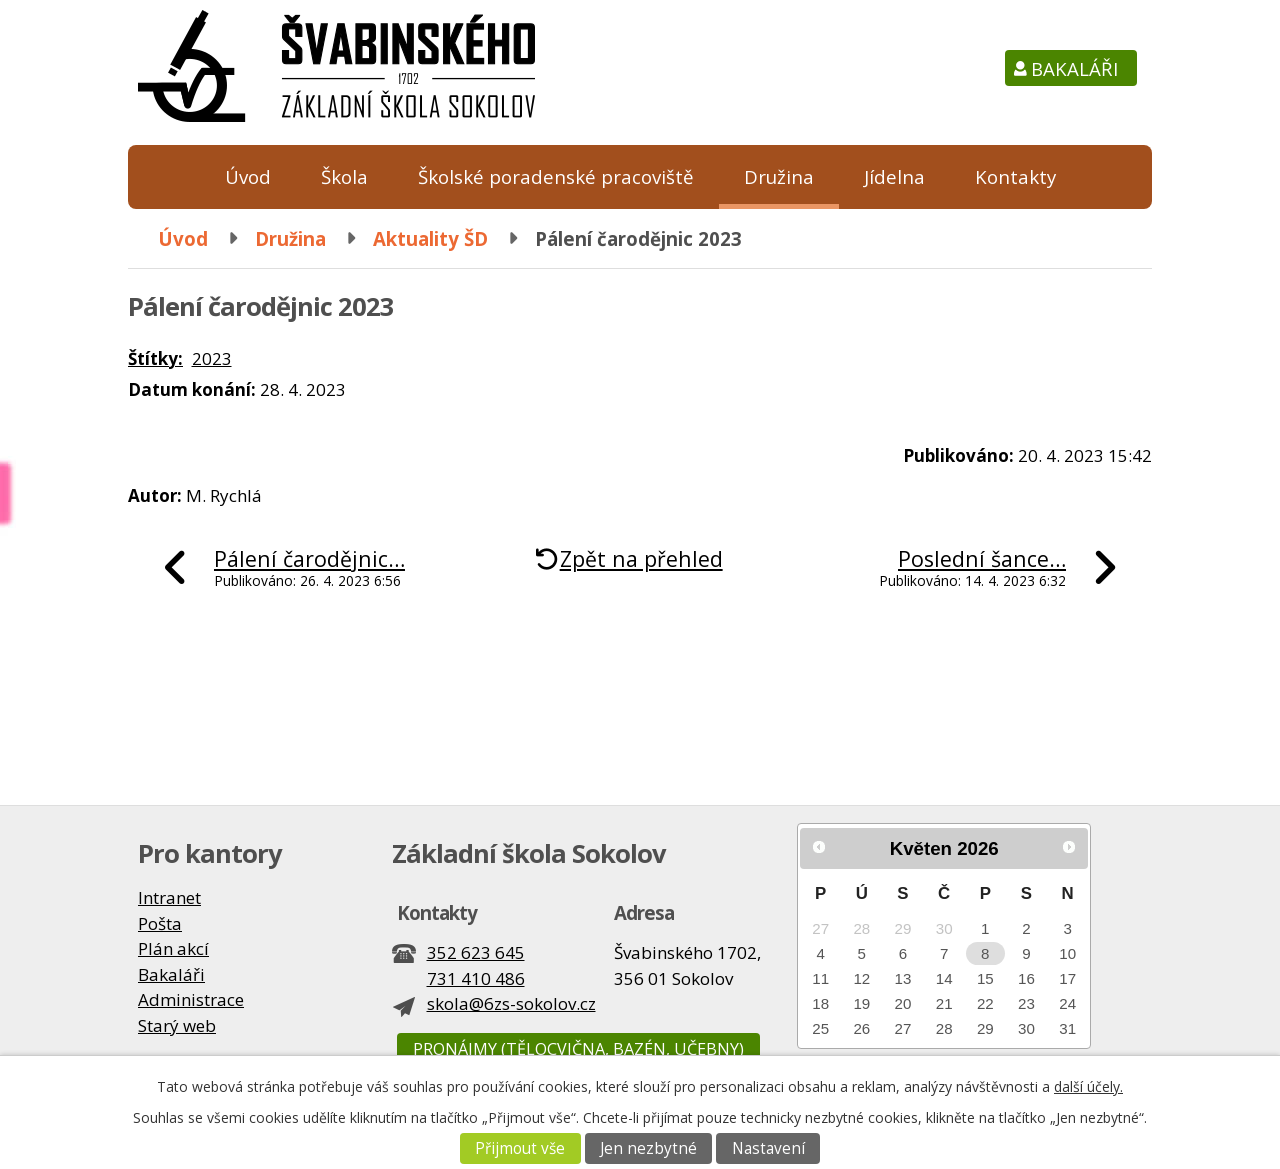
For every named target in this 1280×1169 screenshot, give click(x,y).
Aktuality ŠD (430, 238)
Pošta (160, 923)
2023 (212, 358)
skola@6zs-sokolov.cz (511, 1003)
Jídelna (894, 176)
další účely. (1088, 1086)
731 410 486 (476, 978)
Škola (344, 176)
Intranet (169, 897)
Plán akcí (173, 948)
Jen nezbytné (648, 1148)
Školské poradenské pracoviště (556, 176)
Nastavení (768, 1148)
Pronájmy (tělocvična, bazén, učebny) (578, 1049)
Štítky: (155, 358)
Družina (779, 176)
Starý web (177, 1025)
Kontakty (1015, 176)
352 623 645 (476, 952)
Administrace (191, 999)
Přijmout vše (520, 1148)
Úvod (248, 176)
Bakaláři (1074, 68)
